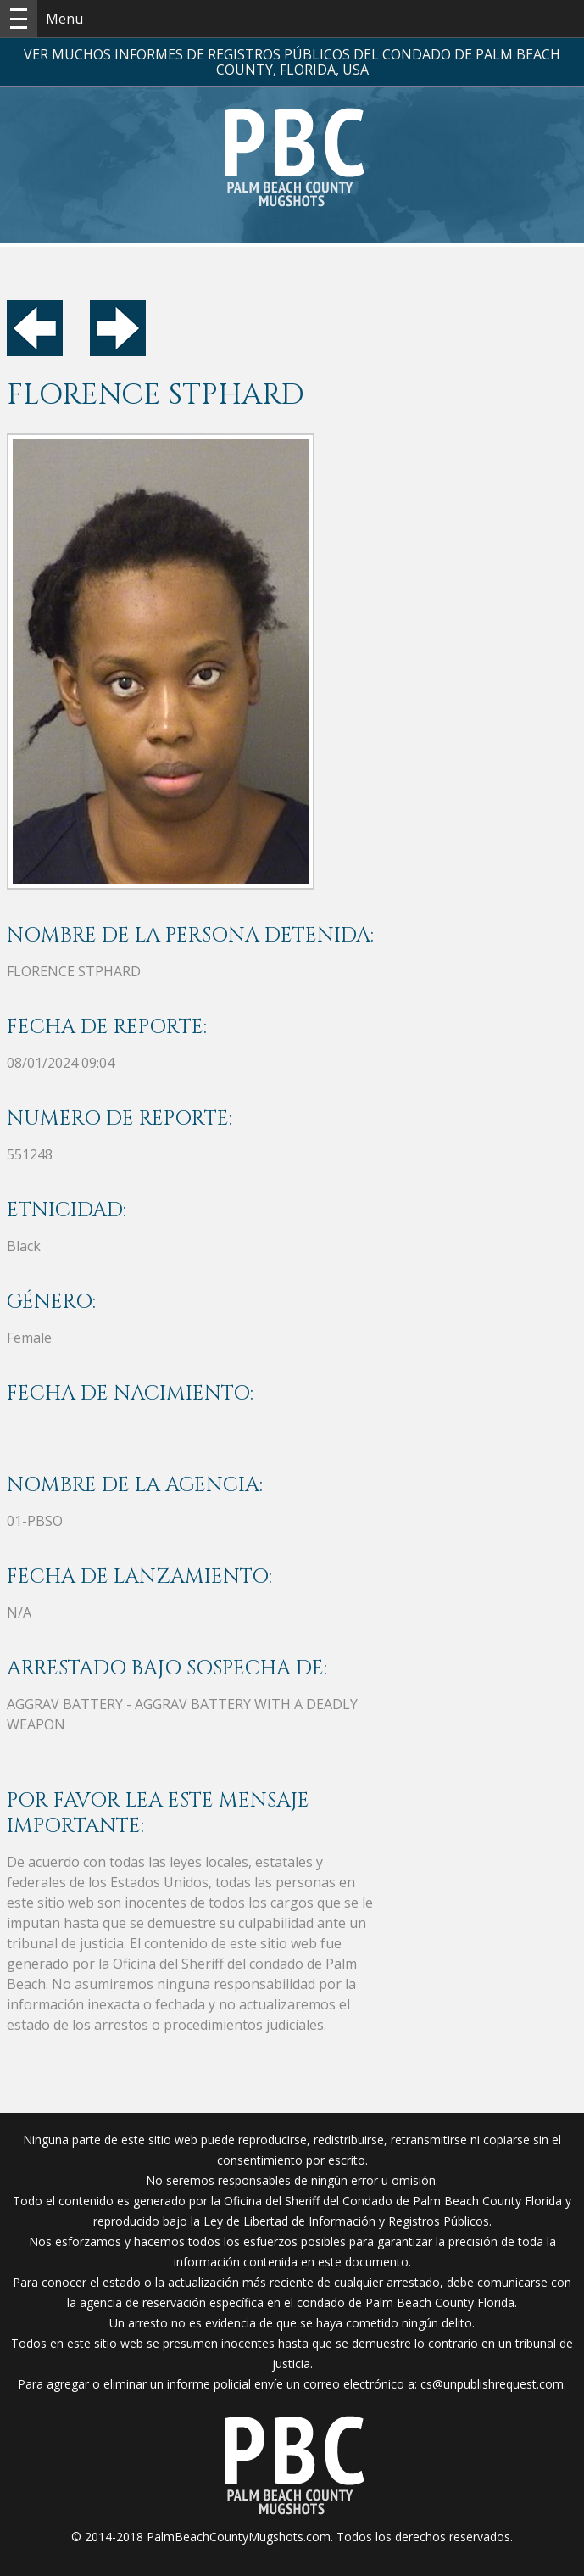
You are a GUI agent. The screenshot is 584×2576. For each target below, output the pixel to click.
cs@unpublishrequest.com (492, 2384)
